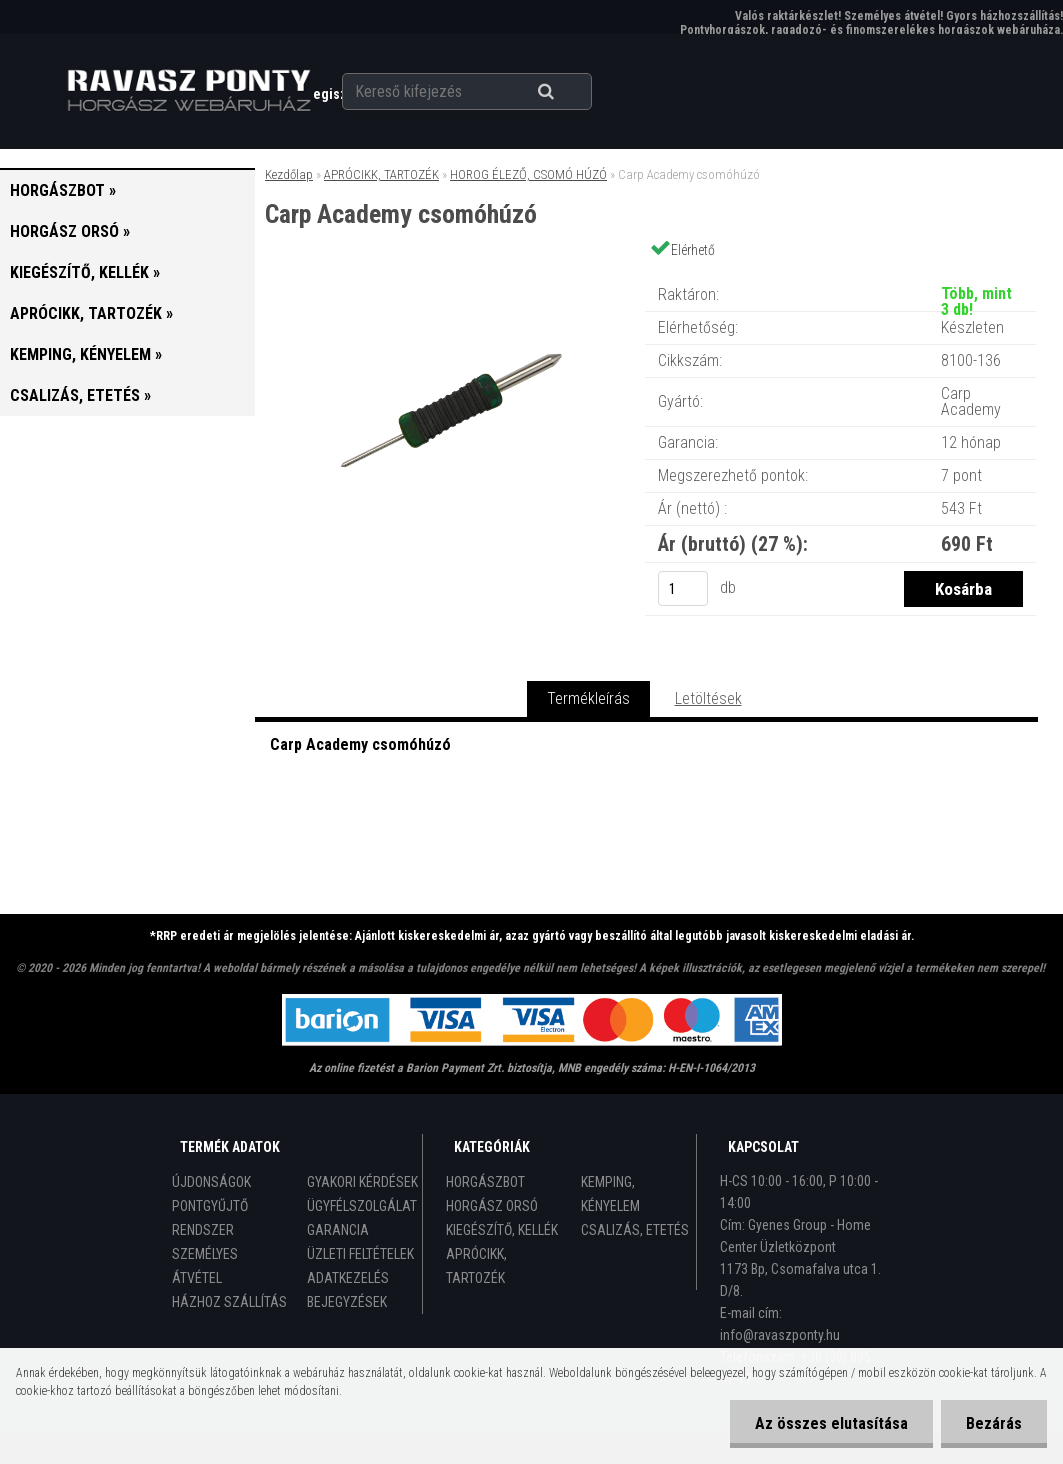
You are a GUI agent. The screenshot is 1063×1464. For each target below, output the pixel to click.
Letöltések (708, 698)
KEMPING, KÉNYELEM (610, 1194)
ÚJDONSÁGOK (211, 1182)
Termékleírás (588, 698)
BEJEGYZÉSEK (347, 1302)
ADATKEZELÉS (348, 1278)
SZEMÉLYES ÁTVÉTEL (205, 1266)
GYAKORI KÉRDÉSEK (362, 1182)
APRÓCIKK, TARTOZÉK (381, 174)
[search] (570, 92)
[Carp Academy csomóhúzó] (449, 274)
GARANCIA (338, 1230)
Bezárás (994, 1423)
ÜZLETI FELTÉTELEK (360, 1254)
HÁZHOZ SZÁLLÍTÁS (229, 1302)
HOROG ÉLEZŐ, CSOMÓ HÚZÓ (528, 174)
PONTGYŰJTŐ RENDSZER (210, 1218)
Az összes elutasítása (831, 1423)
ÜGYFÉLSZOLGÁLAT (362, 1206)
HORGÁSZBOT (485, 1182)
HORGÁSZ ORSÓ (492, 1206)
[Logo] (189, 91)
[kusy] (683, 588)
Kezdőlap (289, 174)
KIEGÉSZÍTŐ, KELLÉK (502, 1230)
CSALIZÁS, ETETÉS (635, 1230)
